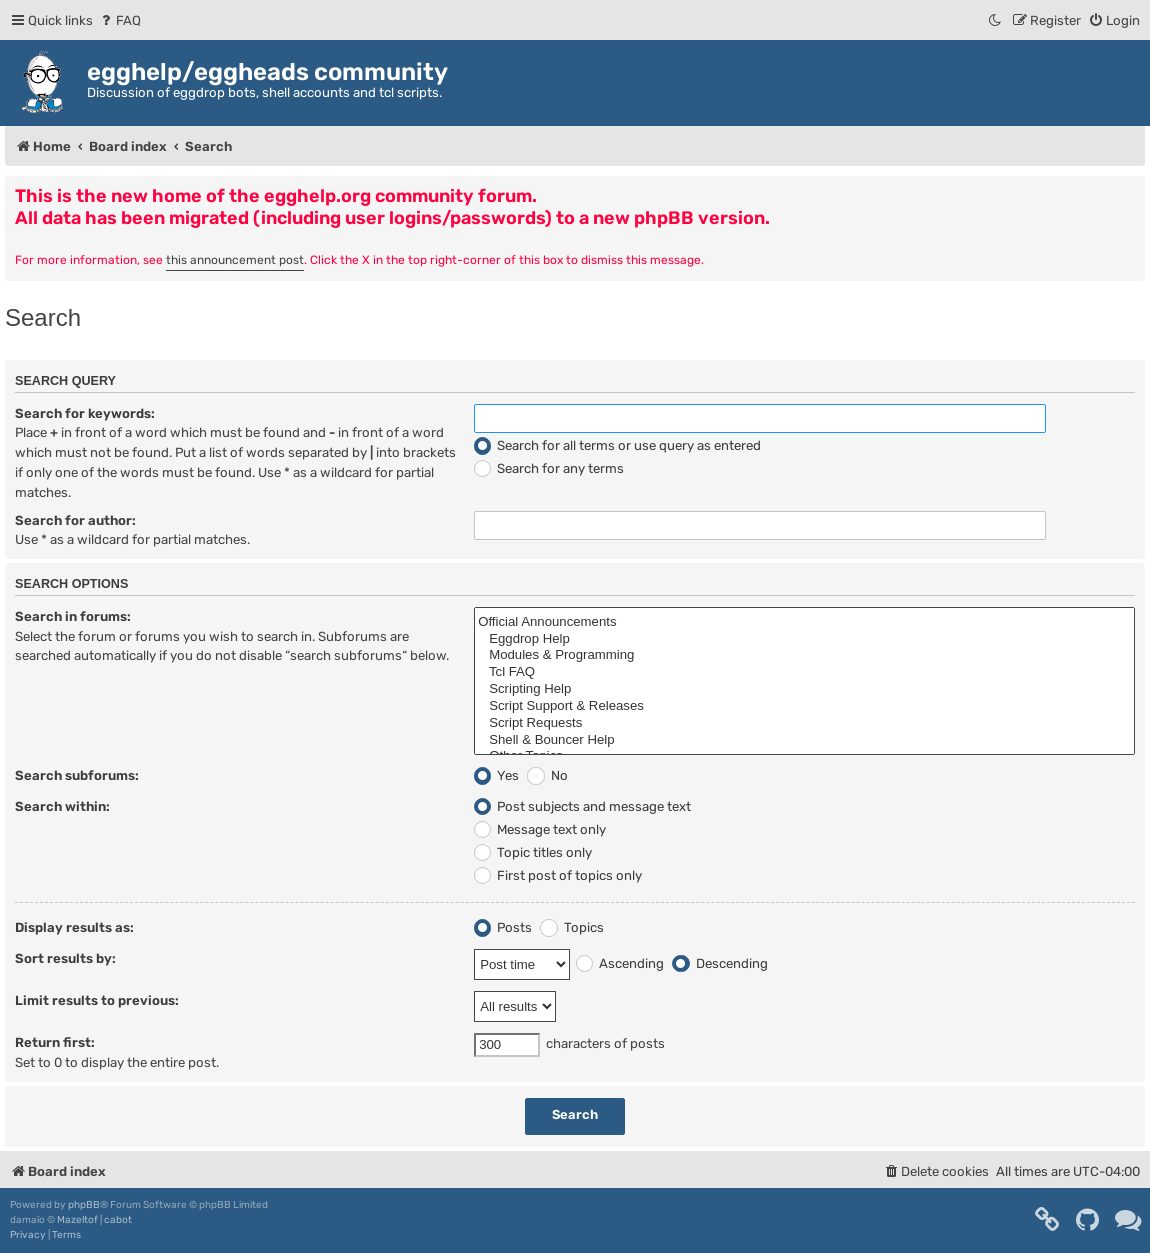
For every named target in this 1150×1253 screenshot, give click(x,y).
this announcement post (235, 260)
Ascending (620, 963)
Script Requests (804, 723)
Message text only (540, 829)
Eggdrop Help (804, 639)
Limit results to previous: (97, 1000)
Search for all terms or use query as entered (617, 445)
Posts (503, 927)
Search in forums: (73, 616)
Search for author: (75, 520)
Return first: (55, 1042)
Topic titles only (533, 852)
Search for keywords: (85, 413)
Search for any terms (549, 468)
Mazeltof (77, 1220)
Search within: (62, 806)
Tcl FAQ (804, 672)
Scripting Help (804, 689)
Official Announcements (804, 622)
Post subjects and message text (582, 806)
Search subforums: (77, 775)
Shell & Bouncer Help (804, 740)
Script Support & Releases (804, 706)
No (547, 775)
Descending (719, 963)
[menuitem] (119, 20)
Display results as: (74, 927)
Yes (496, 775)
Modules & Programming (804, 655)
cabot (118, 1220)
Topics (571, 927)
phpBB (84, 1205)
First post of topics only (558, 875)
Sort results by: (65, 958)
